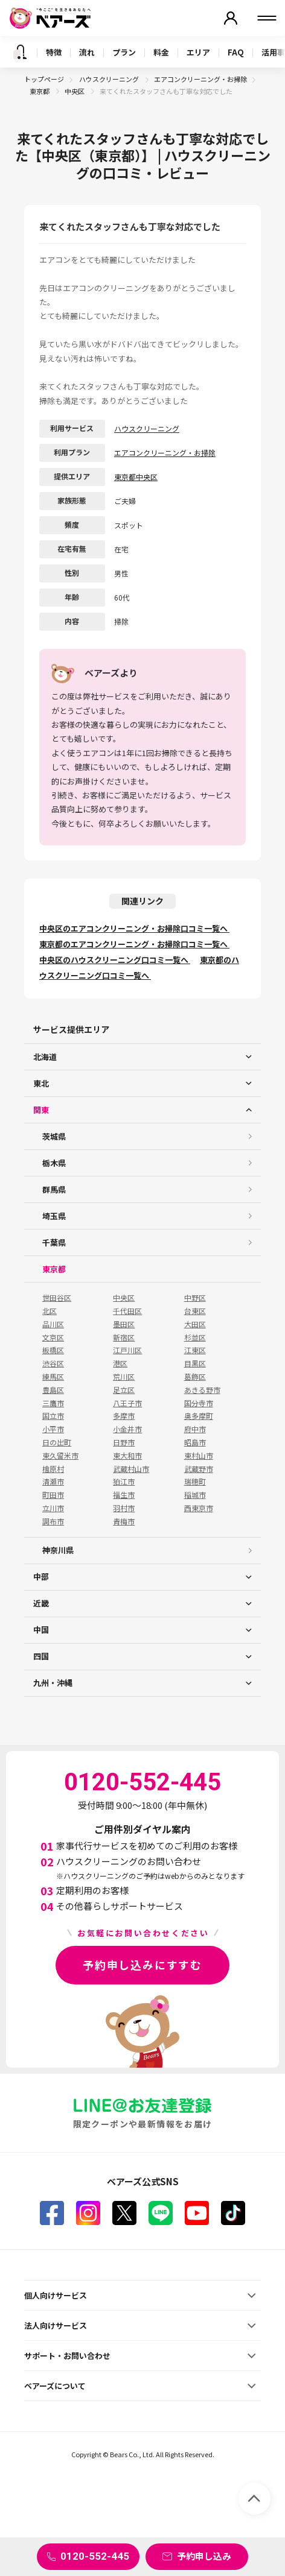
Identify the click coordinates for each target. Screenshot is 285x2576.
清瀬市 (53, 1481)
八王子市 (127, 1403)
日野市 (124, 1442)
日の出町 (56, 1442)
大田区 (195, 1324)
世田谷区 (56, 1297)
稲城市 (195, 1495)
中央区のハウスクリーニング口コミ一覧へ (114, 959)
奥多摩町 (198, 1416)
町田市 (53, 1495)
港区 (120, 1363)
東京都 (40, 91)
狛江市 (124, 1481)
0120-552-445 (94, 2556)
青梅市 (124, 1521)
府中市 (195, 1429)
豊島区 (53, 1390)
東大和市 (127, 1455)
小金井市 (127, 1429)
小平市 (53, 1429)
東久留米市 (60, 1455)
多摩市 (124, 1416)
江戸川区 (127, 1350)
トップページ (44, 79)
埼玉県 (54, 1216)
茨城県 (54, 1136)
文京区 (53, 1337)
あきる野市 (202, 1390)
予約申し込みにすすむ (142, 1964)
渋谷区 (53, 1363)
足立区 (124, 1390)
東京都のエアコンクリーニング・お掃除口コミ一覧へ (134, 944)
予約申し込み (204, 2555)
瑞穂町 (195, 1481)
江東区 (195, 1350)
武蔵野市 (198, 1469)
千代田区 (127, 1311)
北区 (49, 1311)
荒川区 (124, 1376)
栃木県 (54, 1163)
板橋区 (53, 1350)
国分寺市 (198, 1403)
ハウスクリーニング (109, 79)
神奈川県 (58, 1550)
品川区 (53, 1324)
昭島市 (195, 1442)
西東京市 (198, 1508)
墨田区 (124, 1324)
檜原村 (53, 1469)
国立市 (53, 1416)
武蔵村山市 (131, 1469)
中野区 (195, 1297)
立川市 (53, 1508)
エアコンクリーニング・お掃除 (200, 79)
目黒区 (195, 1363)
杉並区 (195, 1337)
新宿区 (124, 1337)
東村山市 (198, 1455)
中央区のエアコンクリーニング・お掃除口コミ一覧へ (134, 928)
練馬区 (53, 1376)
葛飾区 (195, 1376)
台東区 (195, 1311)
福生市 (124, 1495)
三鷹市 (53, 1403)
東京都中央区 (136, 477)
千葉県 (54, 1242)
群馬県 (54, 1189)
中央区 (75, 91)
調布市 (53, 1521)
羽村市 (124, 1508)
